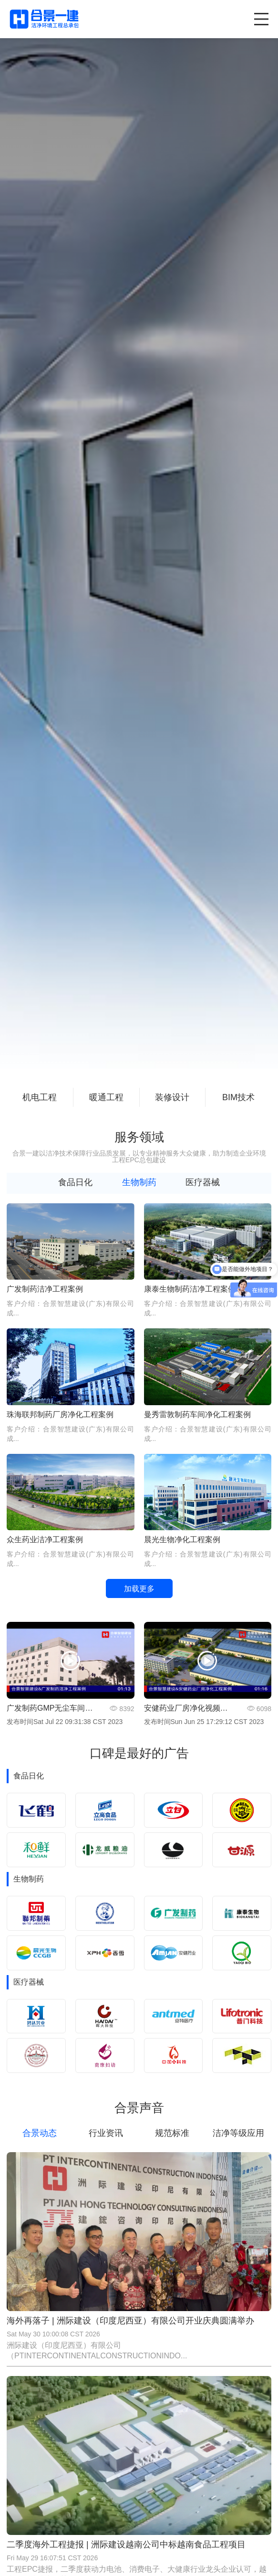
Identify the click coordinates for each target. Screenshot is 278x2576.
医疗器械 (202, 1182)
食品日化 (75, 1182)
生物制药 (139, 1182)
